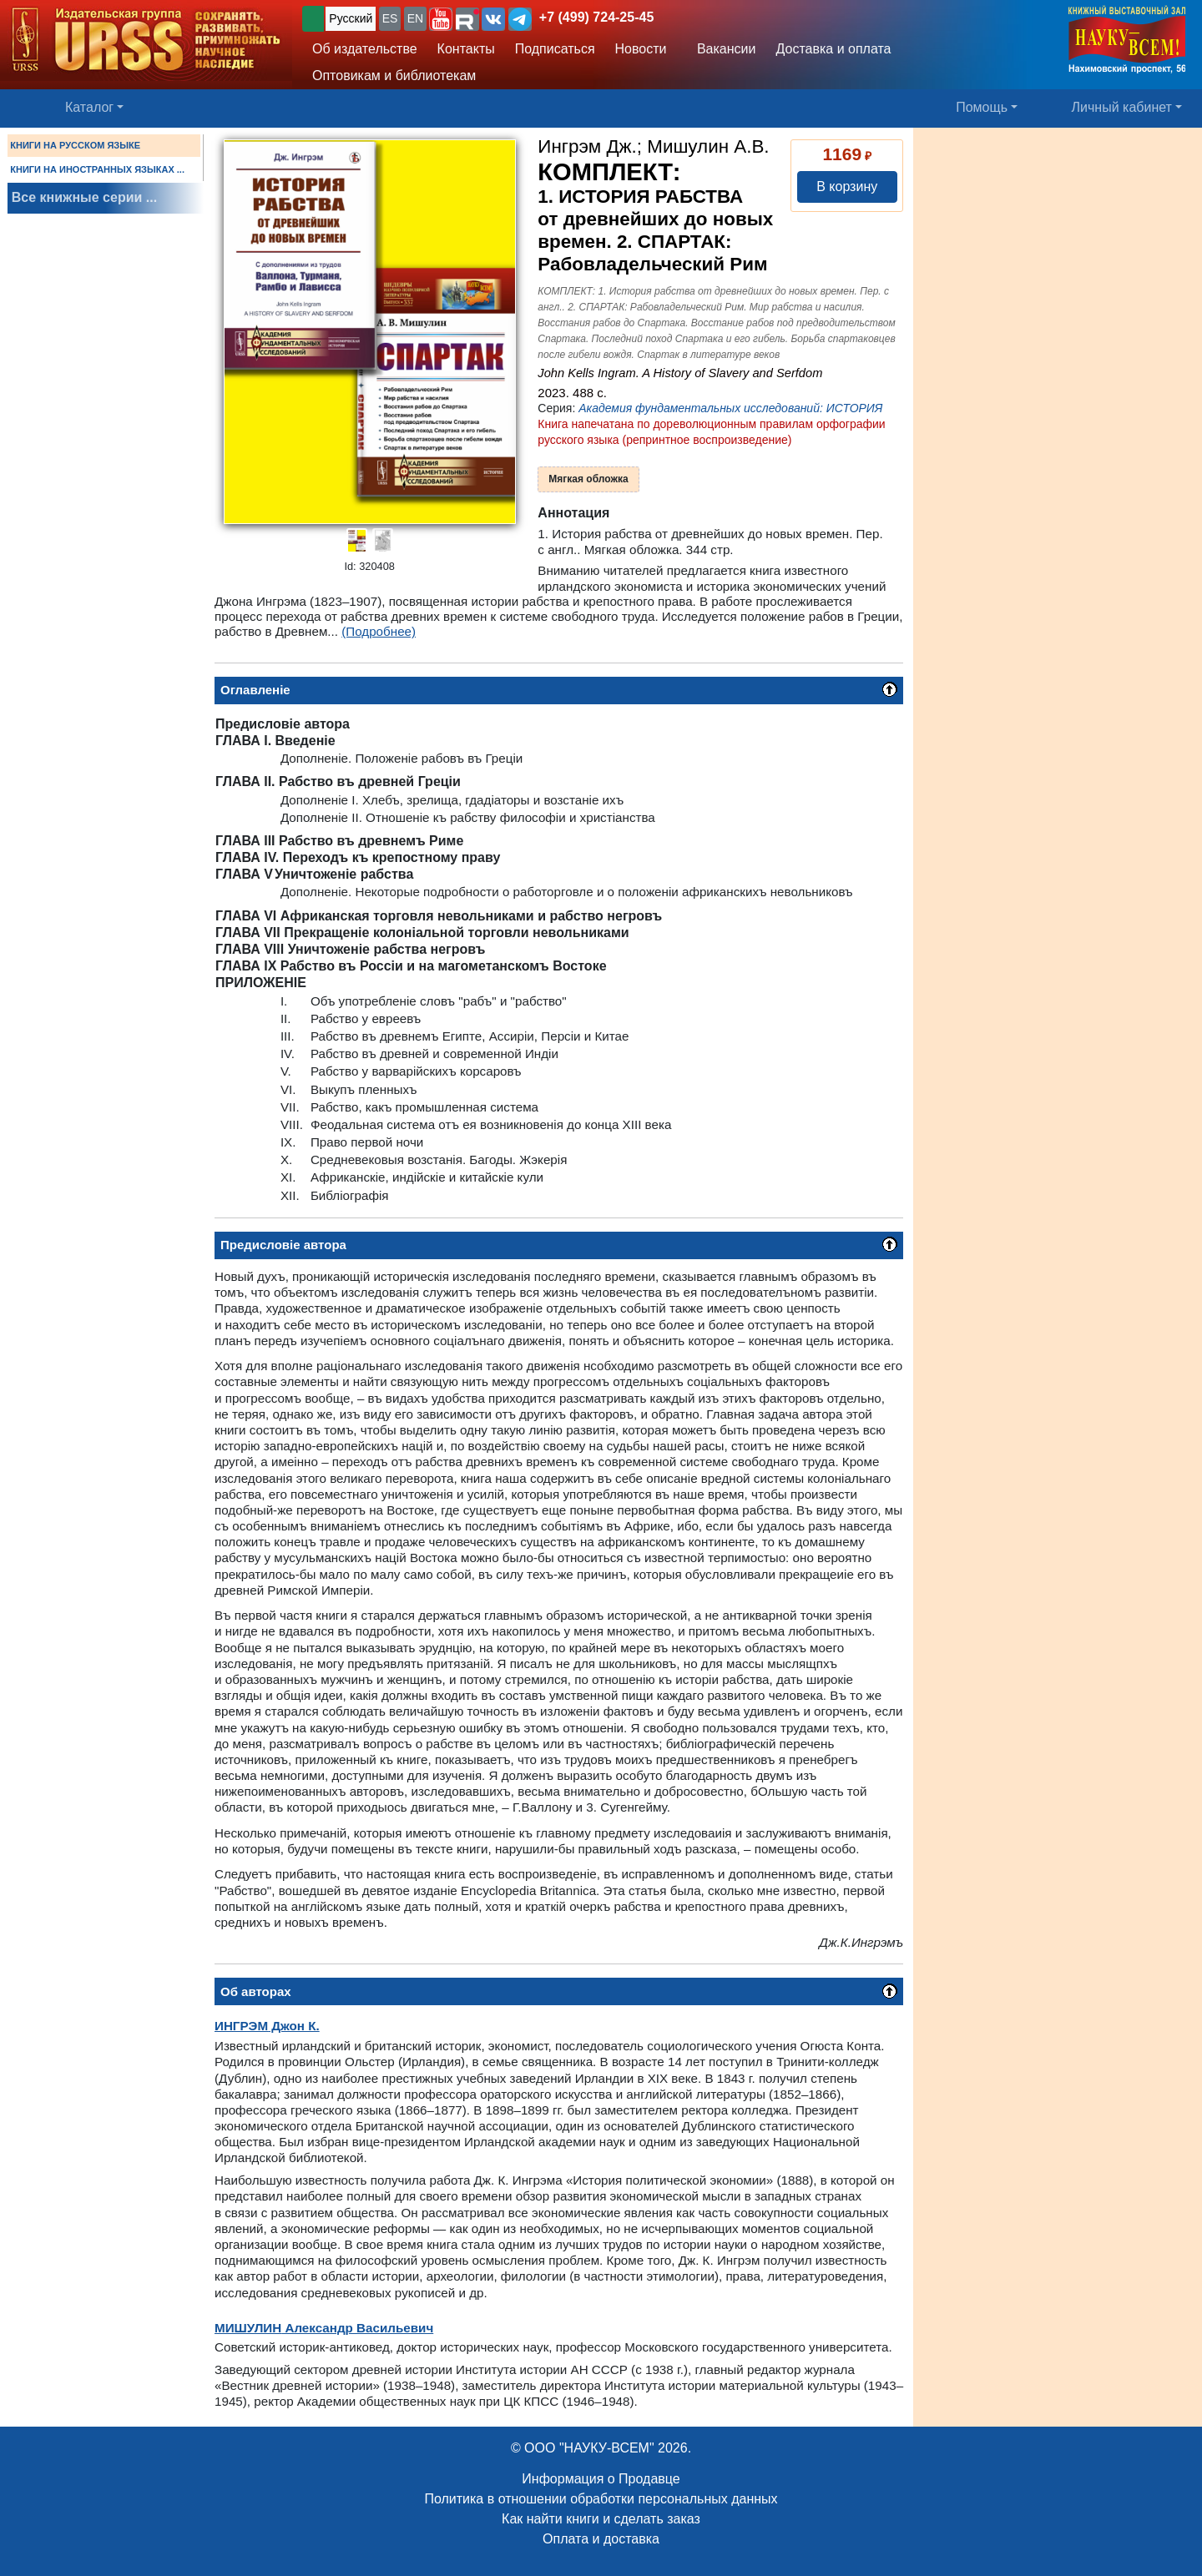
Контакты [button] (466, 49)
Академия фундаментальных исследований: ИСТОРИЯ (730, 408)
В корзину (846, 186)
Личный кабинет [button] (1122, 107)
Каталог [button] (89, 107)
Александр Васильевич (324, 2328)
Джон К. (267, 2026)
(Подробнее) (378, 631)
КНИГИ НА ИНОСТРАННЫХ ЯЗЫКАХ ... (97, 169)
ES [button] (390, 18)
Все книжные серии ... (84, 197)
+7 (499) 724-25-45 (596, 17)
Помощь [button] (982, 107)
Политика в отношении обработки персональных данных (600, 2499)
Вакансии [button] (721, 49)
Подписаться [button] (555, 49)
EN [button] (415, 18)
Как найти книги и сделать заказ (601, 2519)
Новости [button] (641, 49)
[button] (440, 19)
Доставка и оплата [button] (833, 49)
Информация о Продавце (600, 2479)
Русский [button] (350, 18)
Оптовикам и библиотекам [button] (394, 75)
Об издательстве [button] (364, 49)
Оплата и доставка (601, 2539)
